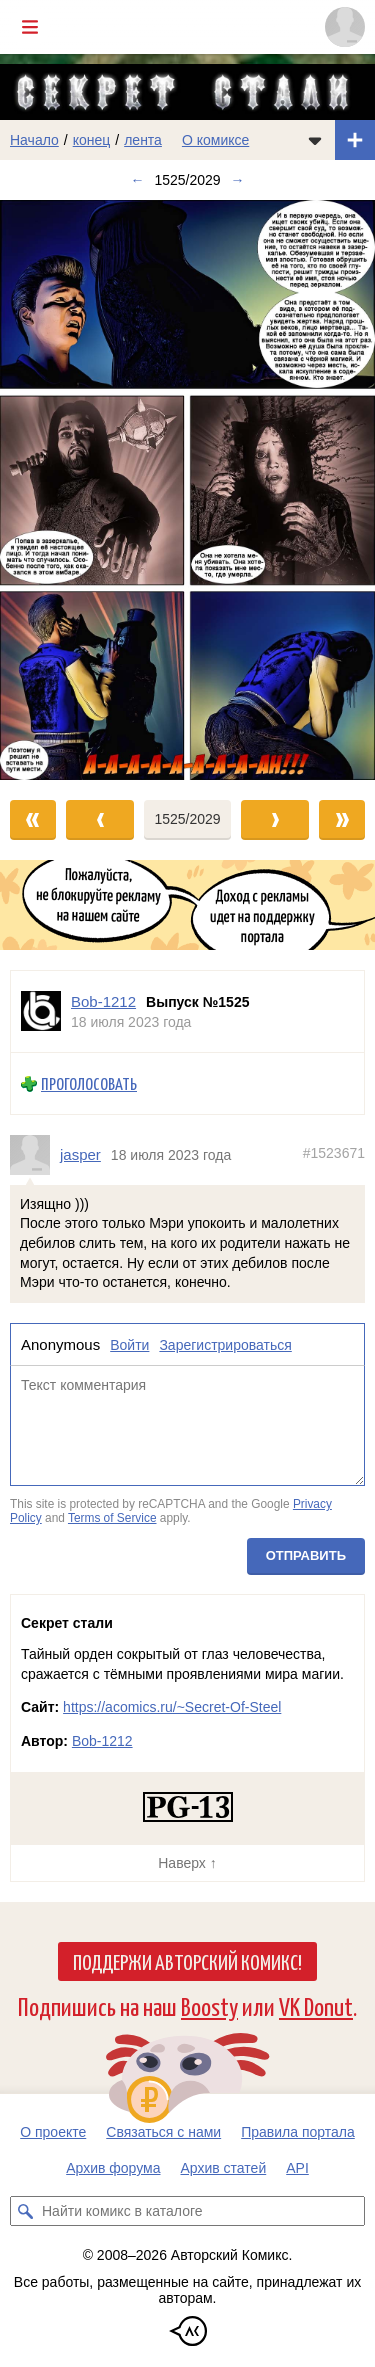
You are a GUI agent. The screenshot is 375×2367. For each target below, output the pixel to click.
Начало (34, 140)
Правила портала (298, 2132)
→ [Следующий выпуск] (238, 180)
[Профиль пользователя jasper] (35, 1154)
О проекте (53, 2132)
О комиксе (215, 140)
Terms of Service (112, 1518)
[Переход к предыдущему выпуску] (47, 489)
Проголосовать (89, 1083)
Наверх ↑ (187, 1863)
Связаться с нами (163, 2132)
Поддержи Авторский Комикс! (187, 1961)
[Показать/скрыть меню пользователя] (345, 27)
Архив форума (113, 2168)
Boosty (209, 2005)
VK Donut (316, 2005)
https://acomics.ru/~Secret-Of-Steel (172, 1707)
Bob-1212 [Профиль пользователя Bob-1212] (103, 1001)
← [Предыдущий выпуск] (137, 180)
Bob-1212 (102, 1741)
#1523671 (334, 1153)
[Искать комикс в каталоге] (25, 2211)
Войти (129, 1344)
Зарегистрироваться (225, 1344)
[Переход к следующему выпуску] (187, 489)
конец (92, 140)
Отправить (306, 1554)
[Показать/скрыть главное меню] (30, 27)
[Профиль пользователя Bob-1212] (41, 1011)
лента (143, 140)
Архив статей (224, 2168)
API (297, 2168)
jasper (80, 1154)
